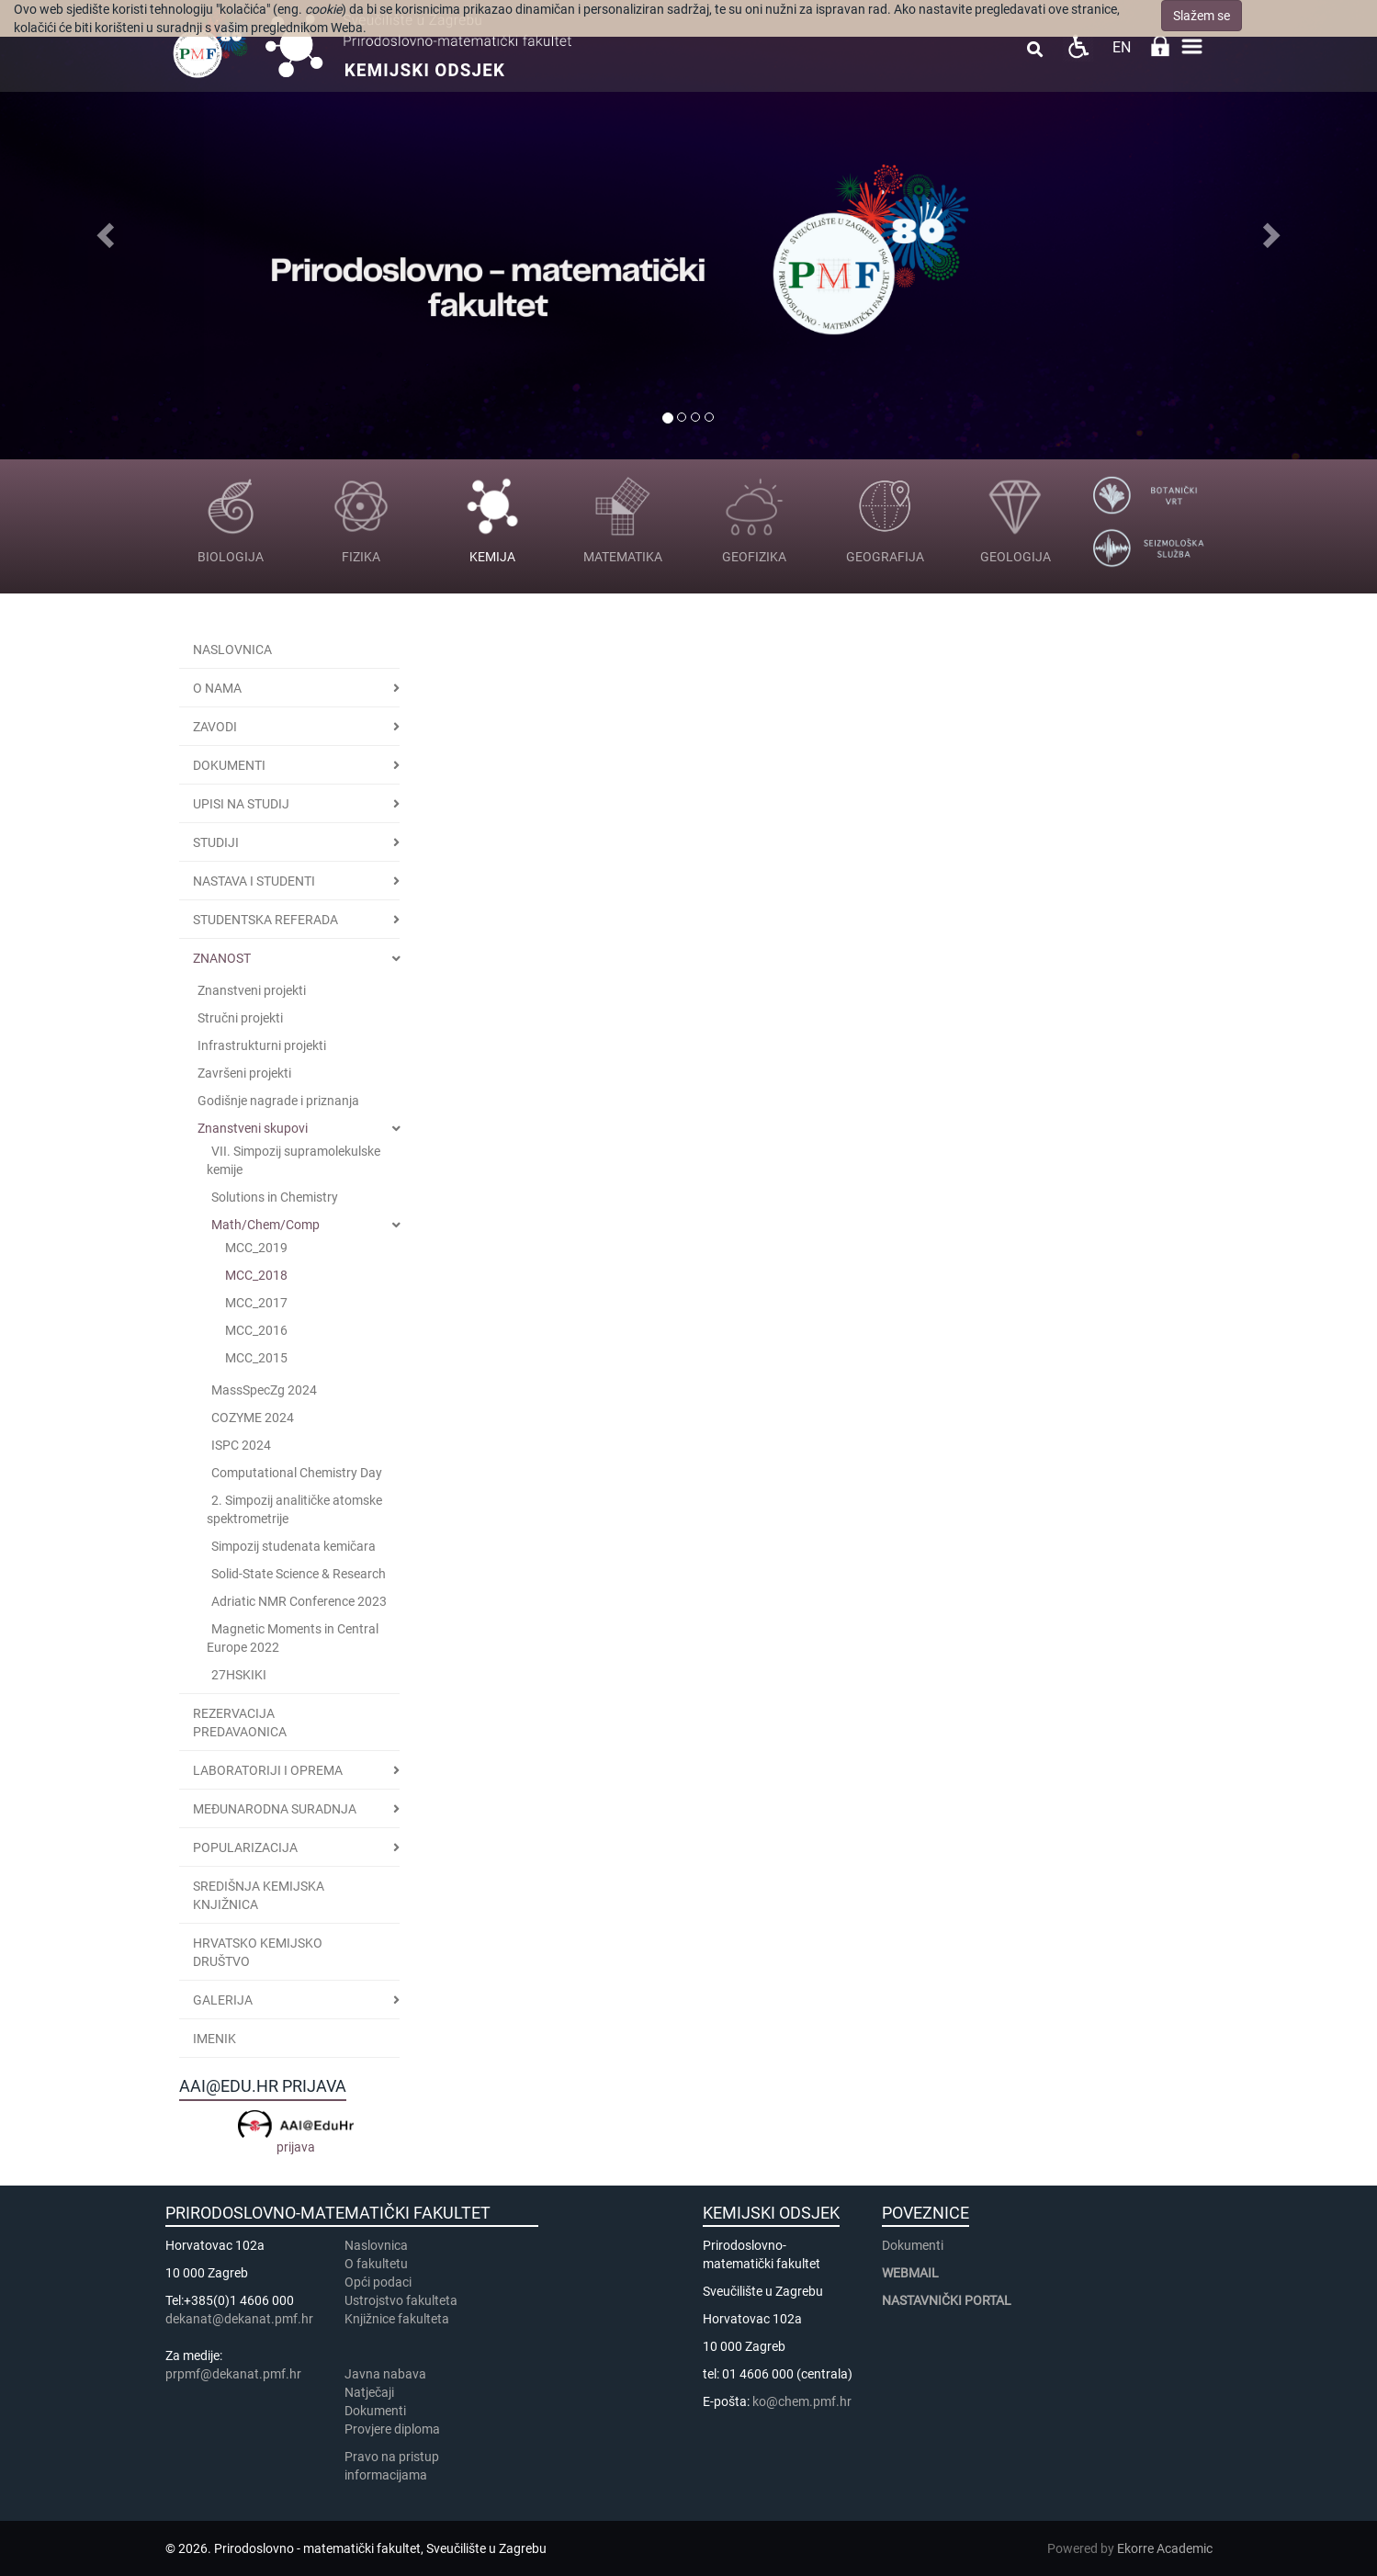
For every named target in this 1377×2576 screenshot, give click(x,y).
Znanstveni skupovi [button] (253, 1128)
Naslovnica (232, 649)
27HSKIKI (238, 1674)
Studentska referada (265, 919)
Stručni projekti (240, 1018)
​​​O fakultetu (376, 2263)
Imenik (214, 2038)
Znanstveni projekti (252, 990)
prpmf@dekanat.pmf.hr (233, 2374)
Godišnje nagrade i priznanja (278, 1100)
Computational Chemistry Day (296, 1472)
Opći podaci (378, 2282)
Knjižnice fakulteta (396, 2318)
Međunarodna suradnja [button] (274, 1809)
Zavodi (215, 726)
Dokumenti (229, 765)
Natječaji (369, 2392)
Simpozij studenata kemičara (293, 1546)
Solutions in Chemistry (274, 1197)
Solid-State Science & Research (298, 1573)
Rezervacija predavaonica (240, 1722)
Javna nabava (385, 2374)
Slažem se (1201, 15)
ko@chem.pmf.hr (802, 2401)
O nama (217, 688)
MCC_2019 (256, 1247)
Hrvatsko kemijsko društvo (257, 1952)
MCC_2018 (256, 1275)
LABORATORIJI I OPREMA (268, 1770)
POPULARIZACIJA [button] (245, 1847)
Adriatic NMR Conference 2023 (299, 1601)
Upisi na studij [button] (241, 804)
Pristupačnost (1078, 46)
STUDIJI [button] (216, 842)
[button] (103, 229)
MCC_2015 (256, 1357)
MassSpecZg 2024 (264, 1390)
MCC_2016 (256, 1330)
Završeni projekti (244, 1073)
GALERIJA (223, 2000)
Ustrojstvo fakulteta (400, 2300)
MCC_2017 (256, 1302)
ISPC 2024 (241, 1445)
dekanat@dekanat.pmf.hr (239, 2318)
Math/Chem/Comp (265, 1224)
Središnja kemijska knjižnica (258, 1895)
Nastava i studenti (254, 881)
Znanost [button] (222, 958)
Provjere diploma (392, 2429)
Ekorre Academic (1165, 2548)
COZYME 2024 (252, 1417)
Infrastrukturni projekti (262, 1045)
